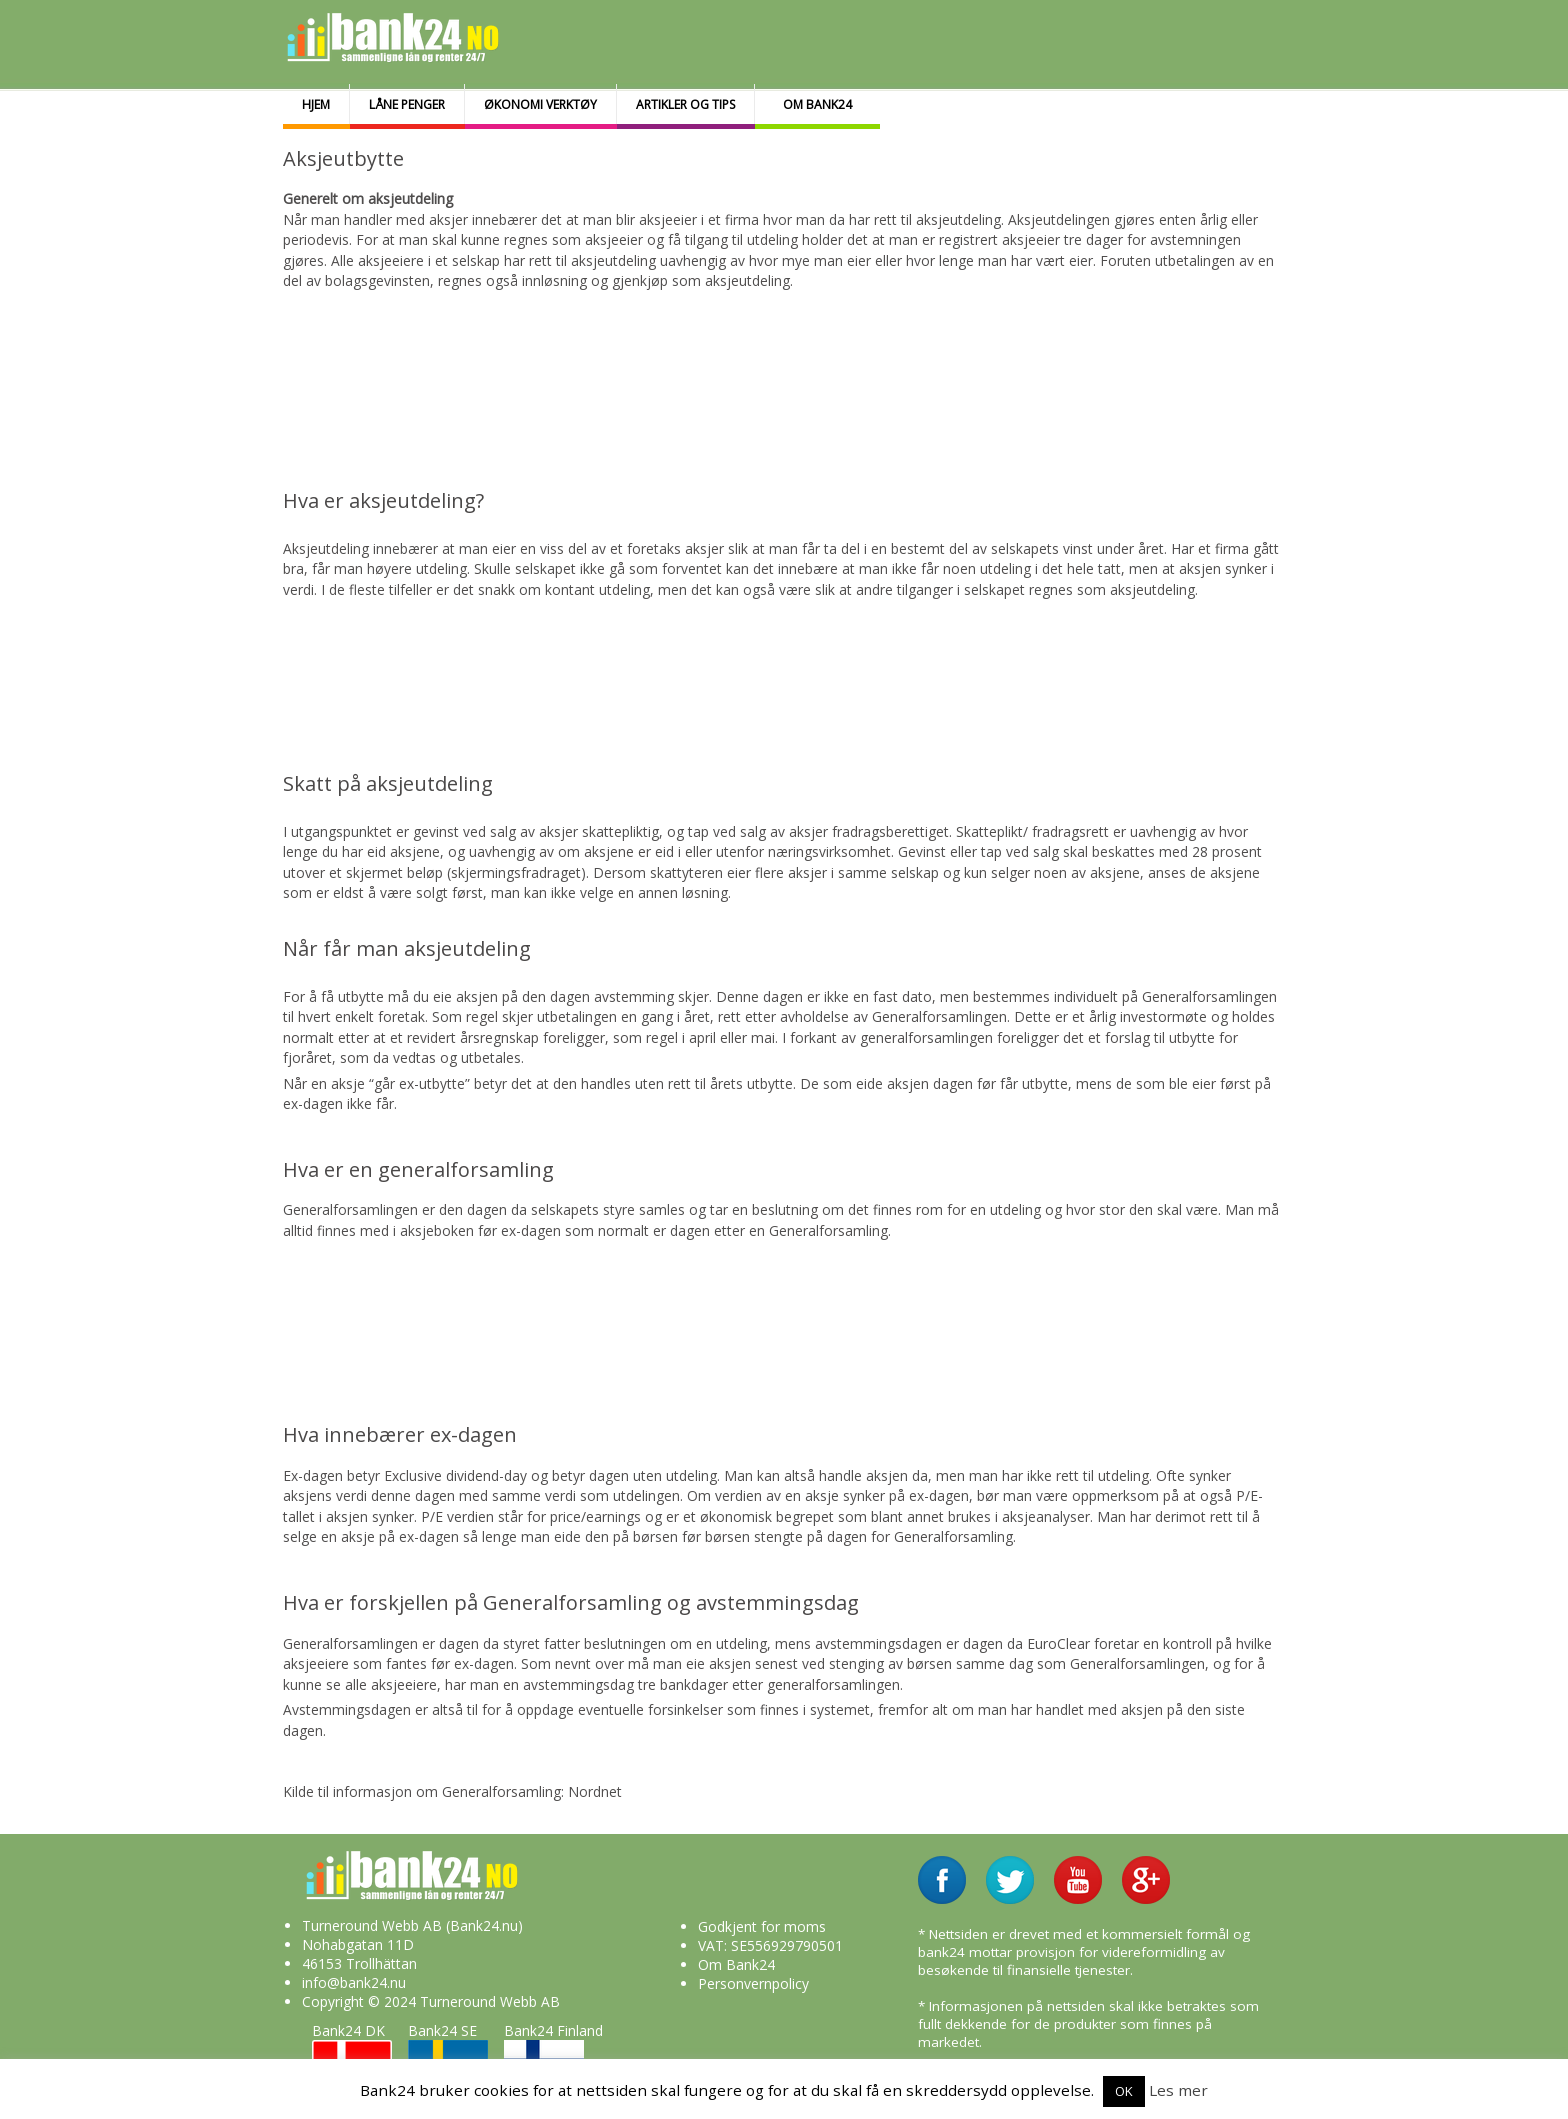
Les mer (1178, 2090)
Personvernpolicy (753, 1983)
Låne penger (407, 104)
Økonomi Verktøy (540, 104)
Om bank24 (817, 104)
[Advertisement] (770, 359)
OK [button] (1124, 2091)
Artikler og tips (685, 104)
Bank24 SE (448, 2056)
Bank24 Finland (553, 2056)
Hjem (316, 104)
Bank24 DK (352, 2056)
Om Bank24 (736, 1964)
